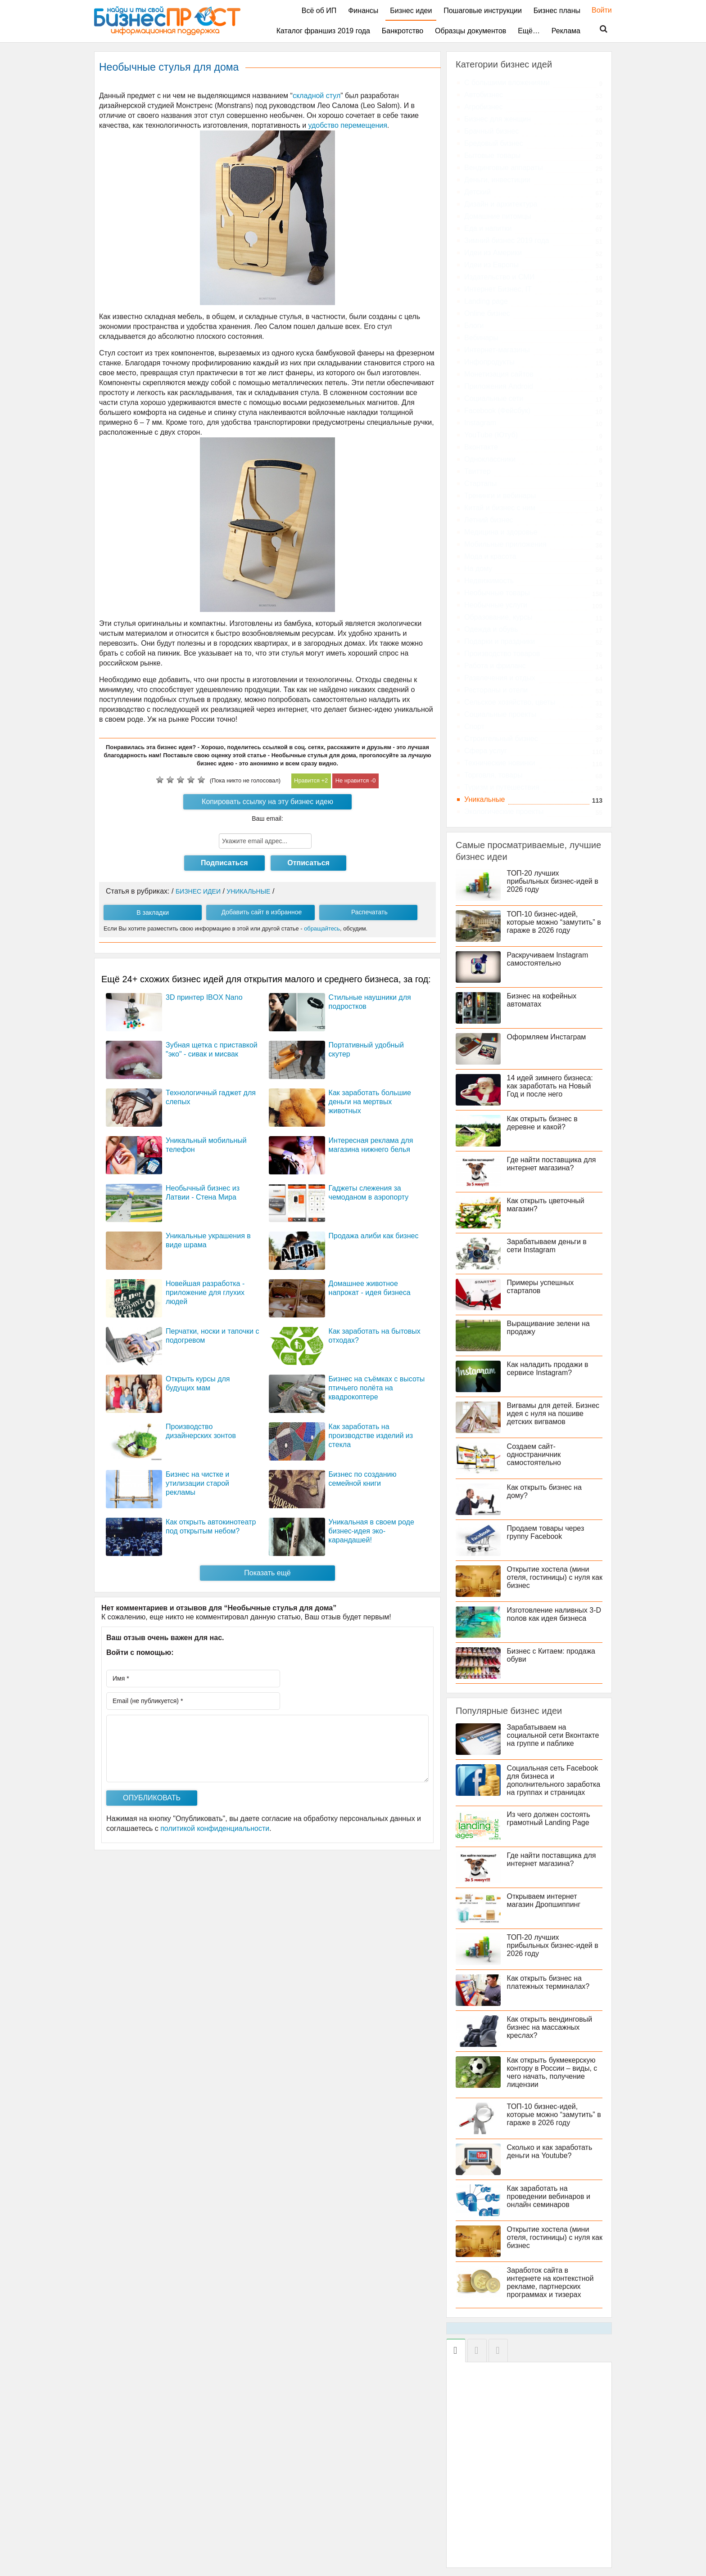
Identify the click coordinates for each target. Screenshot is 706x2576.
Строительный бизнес (501, 738)
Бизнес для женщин (497, 119)
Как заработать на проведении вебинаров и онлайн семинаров (551, 2204)
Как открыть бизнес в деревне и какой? (545, 1123)
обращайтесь (322, 928)
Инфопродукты (489, 362)
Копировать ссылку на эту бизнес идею (267, 801)
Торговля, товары (493, 775)
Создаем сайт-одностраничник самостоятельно (537, 1454)
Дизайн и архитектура (501, 204)
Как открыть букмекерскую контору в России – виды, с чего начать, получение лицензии (555, 2080)
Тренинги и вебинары (500, 495)
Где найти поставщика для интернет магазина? (554, 1164)
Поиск (598, 29)
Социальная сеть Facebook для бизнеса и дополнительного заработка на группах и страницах (528, 1784)
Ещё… (529, 31)
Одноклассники (490, 459)
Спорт (474, 726)
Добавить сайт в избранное (262, 912)
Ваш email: (267, 818)
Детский (477, 192)
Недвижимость (489, 580)
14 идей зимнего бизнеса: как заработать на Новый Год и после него (553, 1086)
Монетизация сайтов (499, 374)
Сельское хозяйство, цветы (510, 702)
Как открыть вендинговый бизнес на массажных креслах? (552, 2035)
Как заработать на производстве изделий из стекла (371, 1435)
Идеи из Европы (491, 265)
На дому (478, 568)
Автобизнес (483, 95)
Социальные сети (493, 398)
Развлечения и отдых (499, 678)
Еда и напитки (487, 228)
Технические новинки (499, 763)
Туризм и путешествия (501, 787)
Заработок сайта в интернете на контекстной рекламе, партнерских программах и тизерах (553, 2290)
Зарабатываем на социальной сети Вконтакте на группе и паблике (556, 1735)
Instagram (480, 423)
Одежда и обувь (491, 629)
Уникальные (484, 799)
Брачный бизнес (491, 131)
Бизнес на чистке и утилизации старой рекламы (197, 1483)
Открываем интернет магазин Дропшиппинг (547, 1908)
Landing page (486, 301)
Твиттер (477, 471)
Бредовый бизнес (493, 143)
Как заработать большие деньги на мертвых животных (370, 1102)
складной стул (316, 95)
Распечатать (369, 912)
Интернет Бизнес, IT (498, 289)
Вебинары (481, 338)
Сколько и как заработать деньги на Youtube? (552, 2159)
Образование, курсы (498, 617)
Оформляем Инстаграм (549, 1037)
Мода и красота (490, 556)
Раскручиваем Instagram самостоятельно (550, 959)
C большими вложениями (507, 82)
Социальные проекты (500, 714)
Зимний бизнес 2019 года (506, 240)
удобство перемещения (347, 125)
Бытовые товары (492, 155)
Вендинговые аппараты (503, 167)
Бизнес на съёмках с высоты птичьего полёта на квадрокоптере (377, 1388)
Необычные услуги (495, 605)
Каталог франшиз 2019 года (323, 31)
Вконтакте (481, 447)
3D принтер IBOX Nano (204, 997)
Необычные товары (497, 593)
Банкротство (402, 31)
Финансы (363, 10)
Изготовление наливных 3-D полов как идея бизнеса (554, 1614)
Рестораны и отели (496, 690)
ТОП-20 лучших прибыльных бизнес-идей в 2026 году (555, 881)
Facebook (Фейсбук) (497, 410)
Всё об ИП (319, 10)
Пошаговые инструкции (483, 10)
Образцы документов (470, 31)
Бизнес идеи (411, 10)
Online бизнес (487, 313)
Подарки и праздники (499, 641)
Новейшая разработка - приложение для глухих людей (205, 1292)
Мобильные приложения (505, 544)
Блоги (474, 325)
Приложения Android (498, 386)
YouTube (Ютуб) (491, 435)
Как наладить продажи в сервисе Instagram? (550, 1368)
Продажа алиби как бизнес (374, 1236)
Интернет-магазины (497, 350)
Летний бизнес (488, 520)
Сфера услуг (485, 751)
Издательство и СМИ (499, 277)
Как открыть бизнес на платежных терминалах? (551, 1990)
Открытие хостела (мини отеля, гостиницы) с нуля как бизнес (551, 1577)
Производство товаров (502, 653)
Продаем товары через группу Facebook (548, 1532)
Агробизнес (483, 107)
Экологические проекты (503, 811)
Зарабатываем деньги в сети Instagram (549, 1246)
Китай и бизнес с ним (499, 508)
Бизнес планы (557, 10)
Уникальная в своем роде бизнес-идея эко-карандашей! (371, 1531)
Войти (597, 10)
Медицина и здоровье (501, 532)
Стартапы (480, 483)
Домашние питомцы (497, 216)
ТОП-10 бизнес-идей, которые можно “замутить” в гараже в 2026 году (554, 922)
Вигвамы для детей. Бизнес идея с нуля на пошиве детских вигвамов (556, 1413)
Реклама (566, 31)
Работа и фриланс (495, 666)
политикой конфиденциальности (214, 1828)
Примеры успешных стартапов (543, 1287)
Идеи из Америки (493, 252)
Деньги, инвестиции (497, 180)
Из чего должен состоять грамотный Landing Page (551, 1826)
